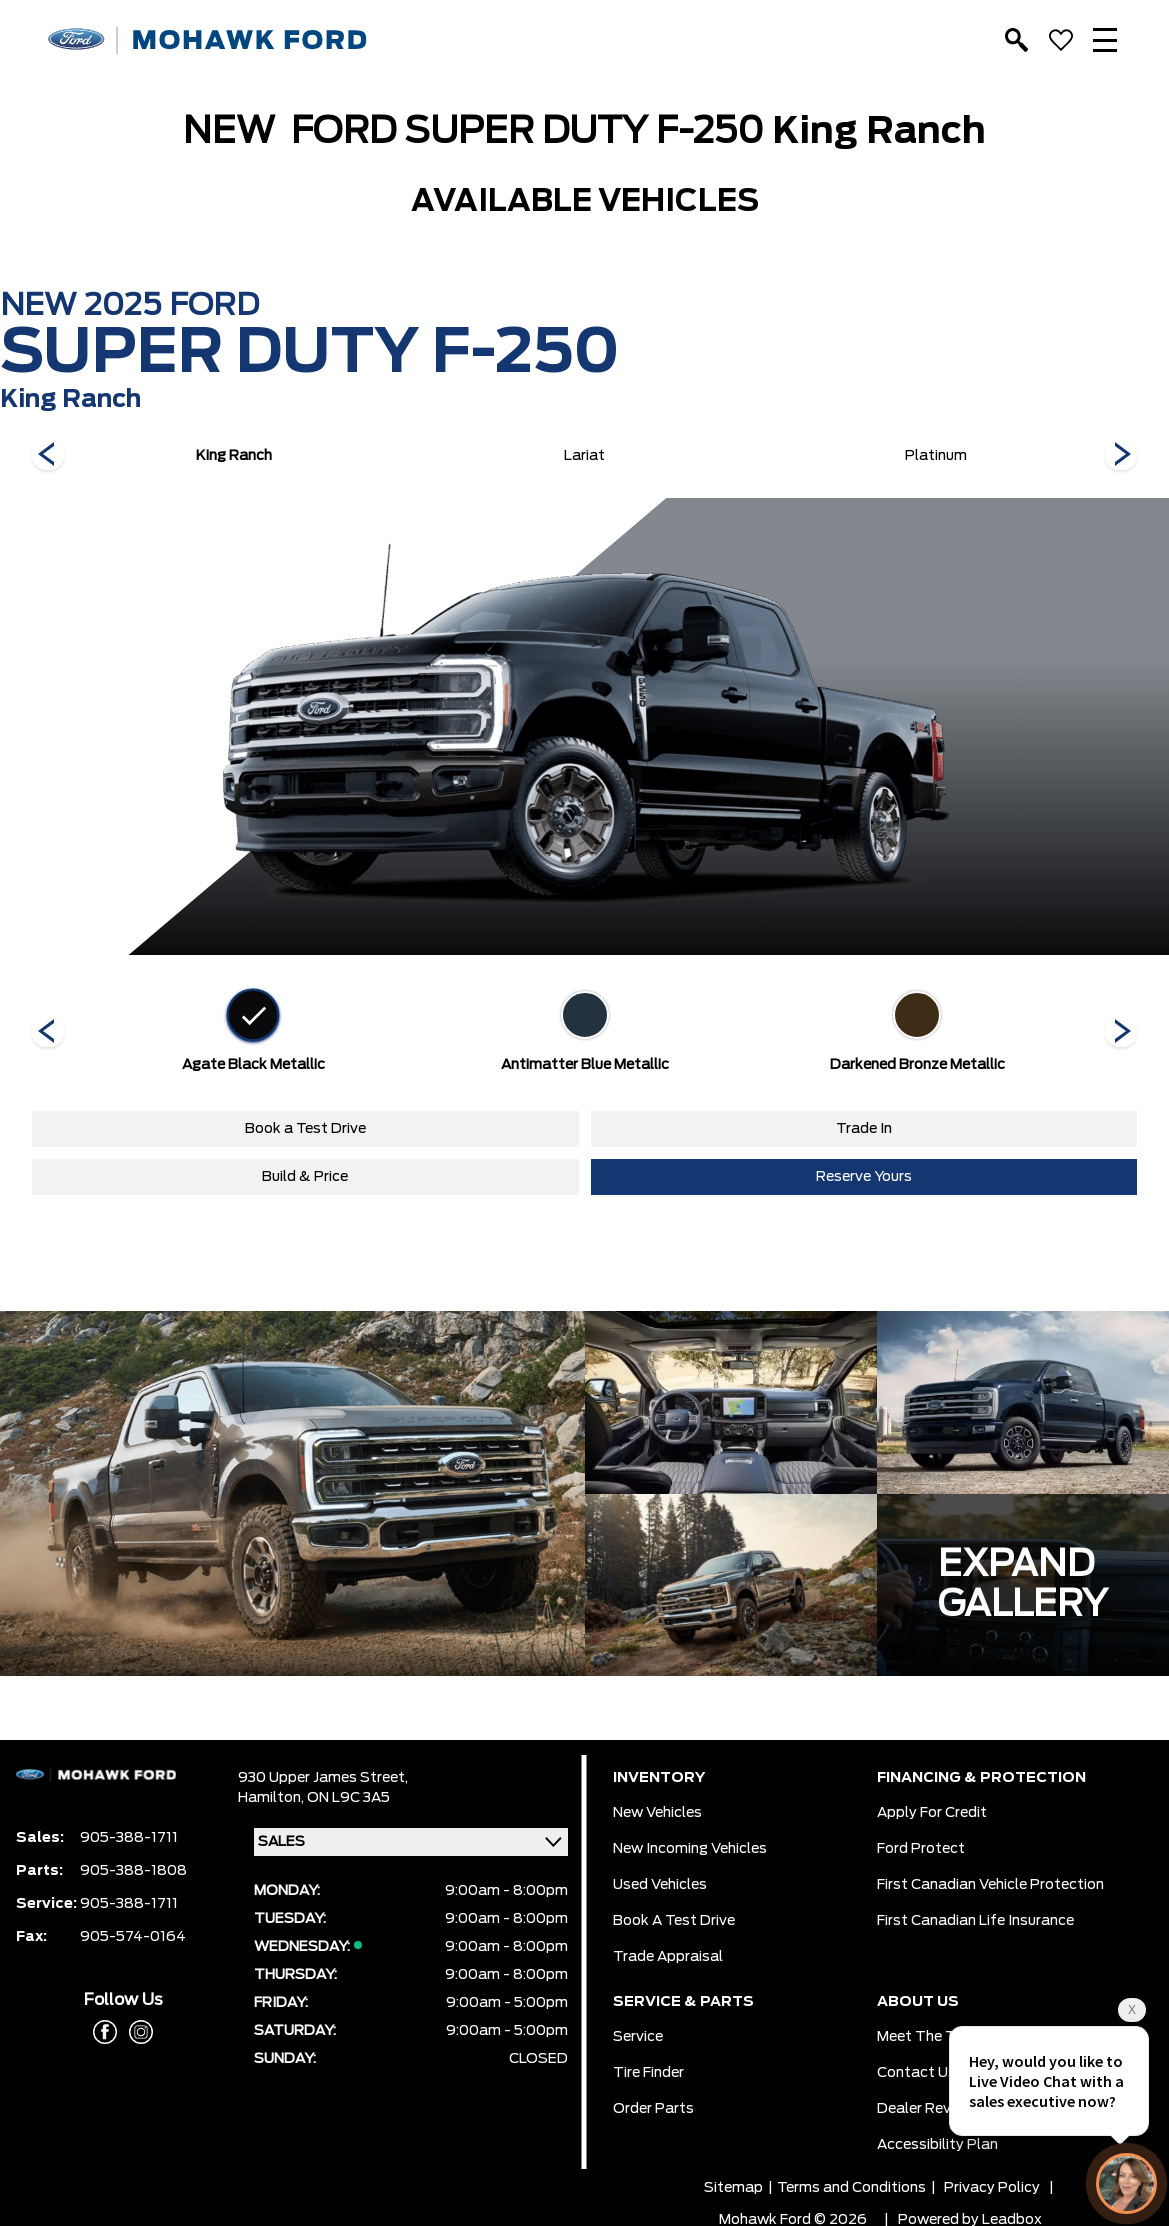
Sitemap (733, 2188)
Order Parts (653, 2109)
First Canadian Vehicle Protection (990, 1885)
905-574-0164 (133, 1937)
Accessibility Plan (937, 2145)
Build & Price (305, 1177)
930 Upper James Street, (323, 1778)
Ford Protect (921, 1849)
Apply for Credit (932, 1813)
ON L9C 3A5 (348, 1798)
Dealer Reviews (929, 2109)
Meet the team (930, 2037)
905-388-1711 (129, 1838)
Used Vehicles (660, 1885)
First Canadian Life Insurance (975, 1921)
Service (638, 2037)
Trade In (864, 1129)
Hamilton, (272, 1798)
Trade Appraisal (668, 1957)
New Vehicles (657, 1813)
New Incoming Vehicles (690, 1849)
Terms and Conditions (851, 2188)
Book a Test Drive (305, 1129)
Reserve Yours (864, 1177)
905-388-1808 (133, 1871)
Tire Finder (648, 2073)
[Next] (48, 456)
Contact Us (916, 2073)
